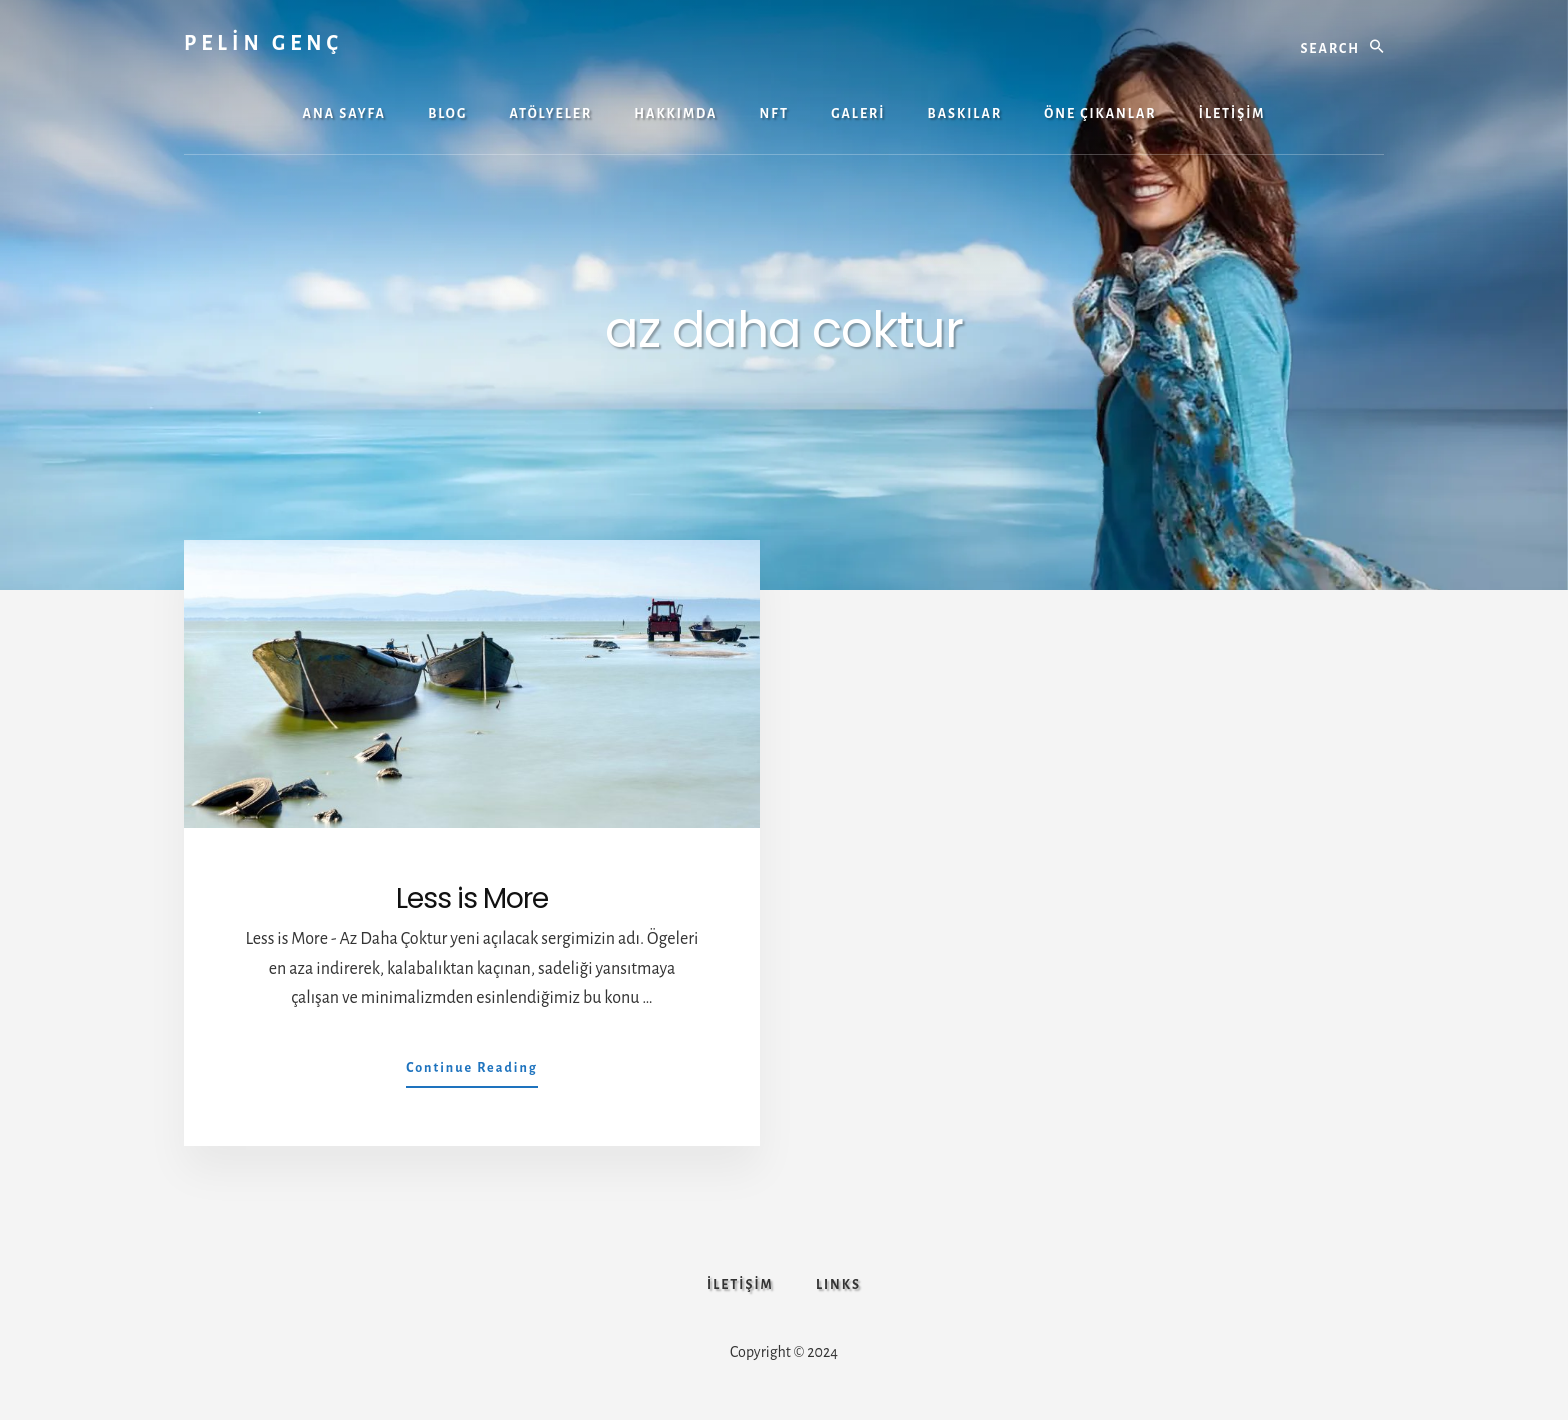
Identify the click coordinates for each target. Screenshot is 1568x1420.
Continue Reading (472, 1072)
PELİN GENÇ (263, 43)
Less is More (472, 898)
